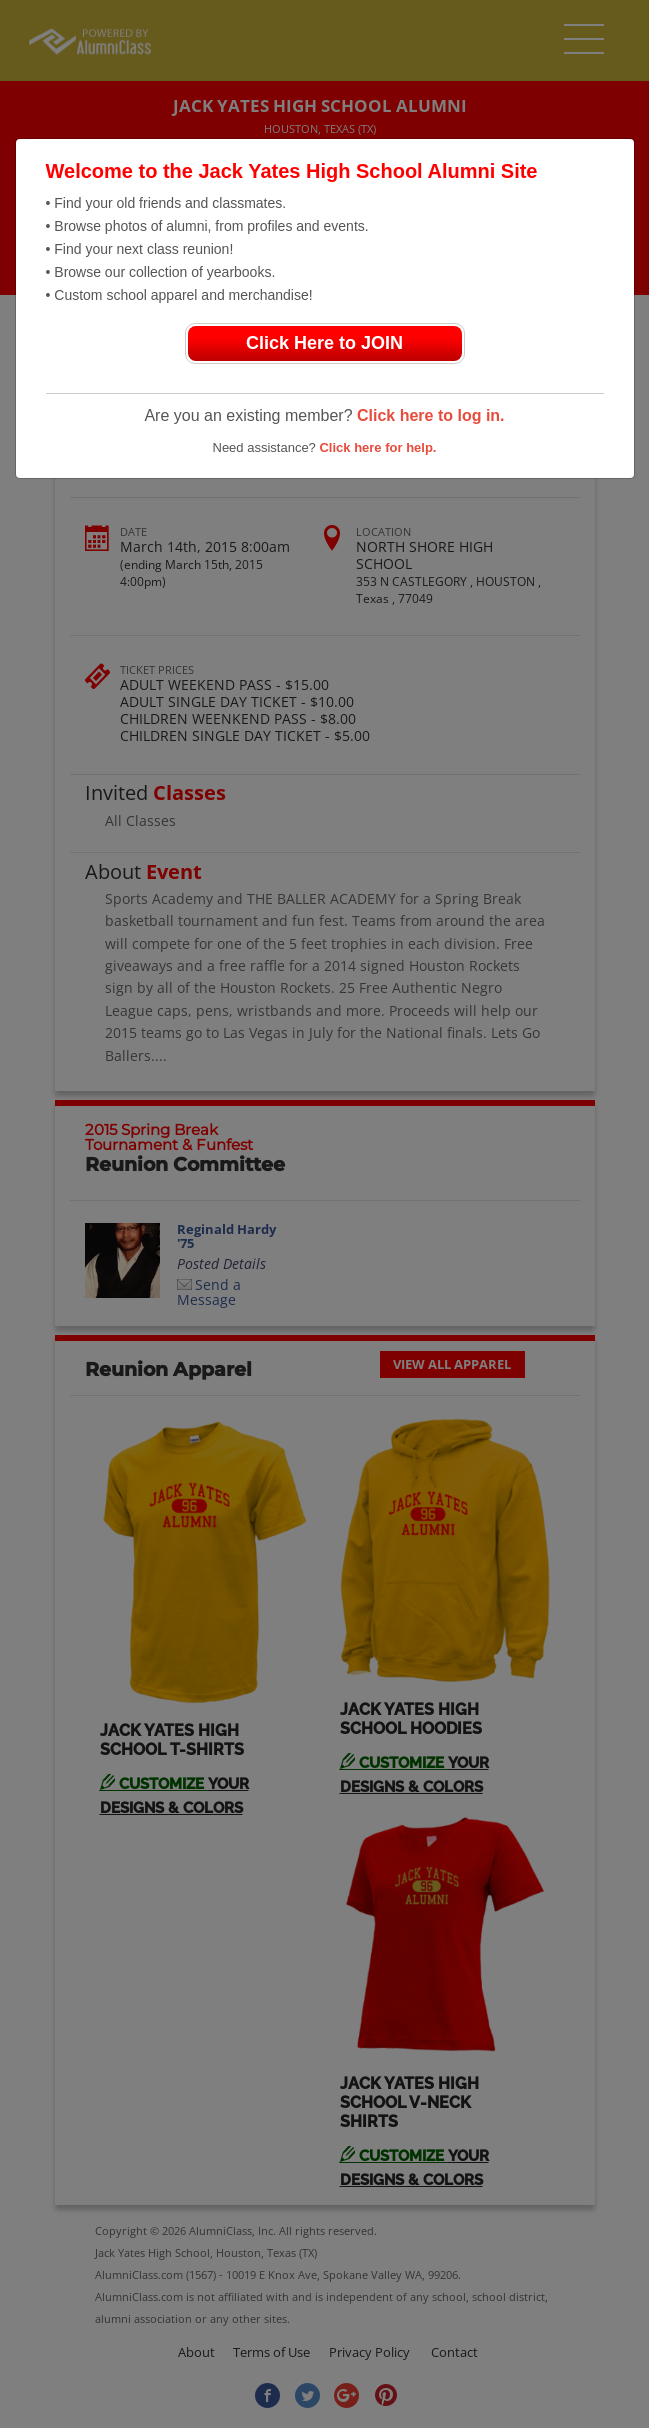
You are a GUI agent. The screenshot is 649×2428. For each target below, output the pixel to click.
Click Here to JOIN (324, 343)
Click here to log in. (431, 415)
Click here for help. (377, 447)
